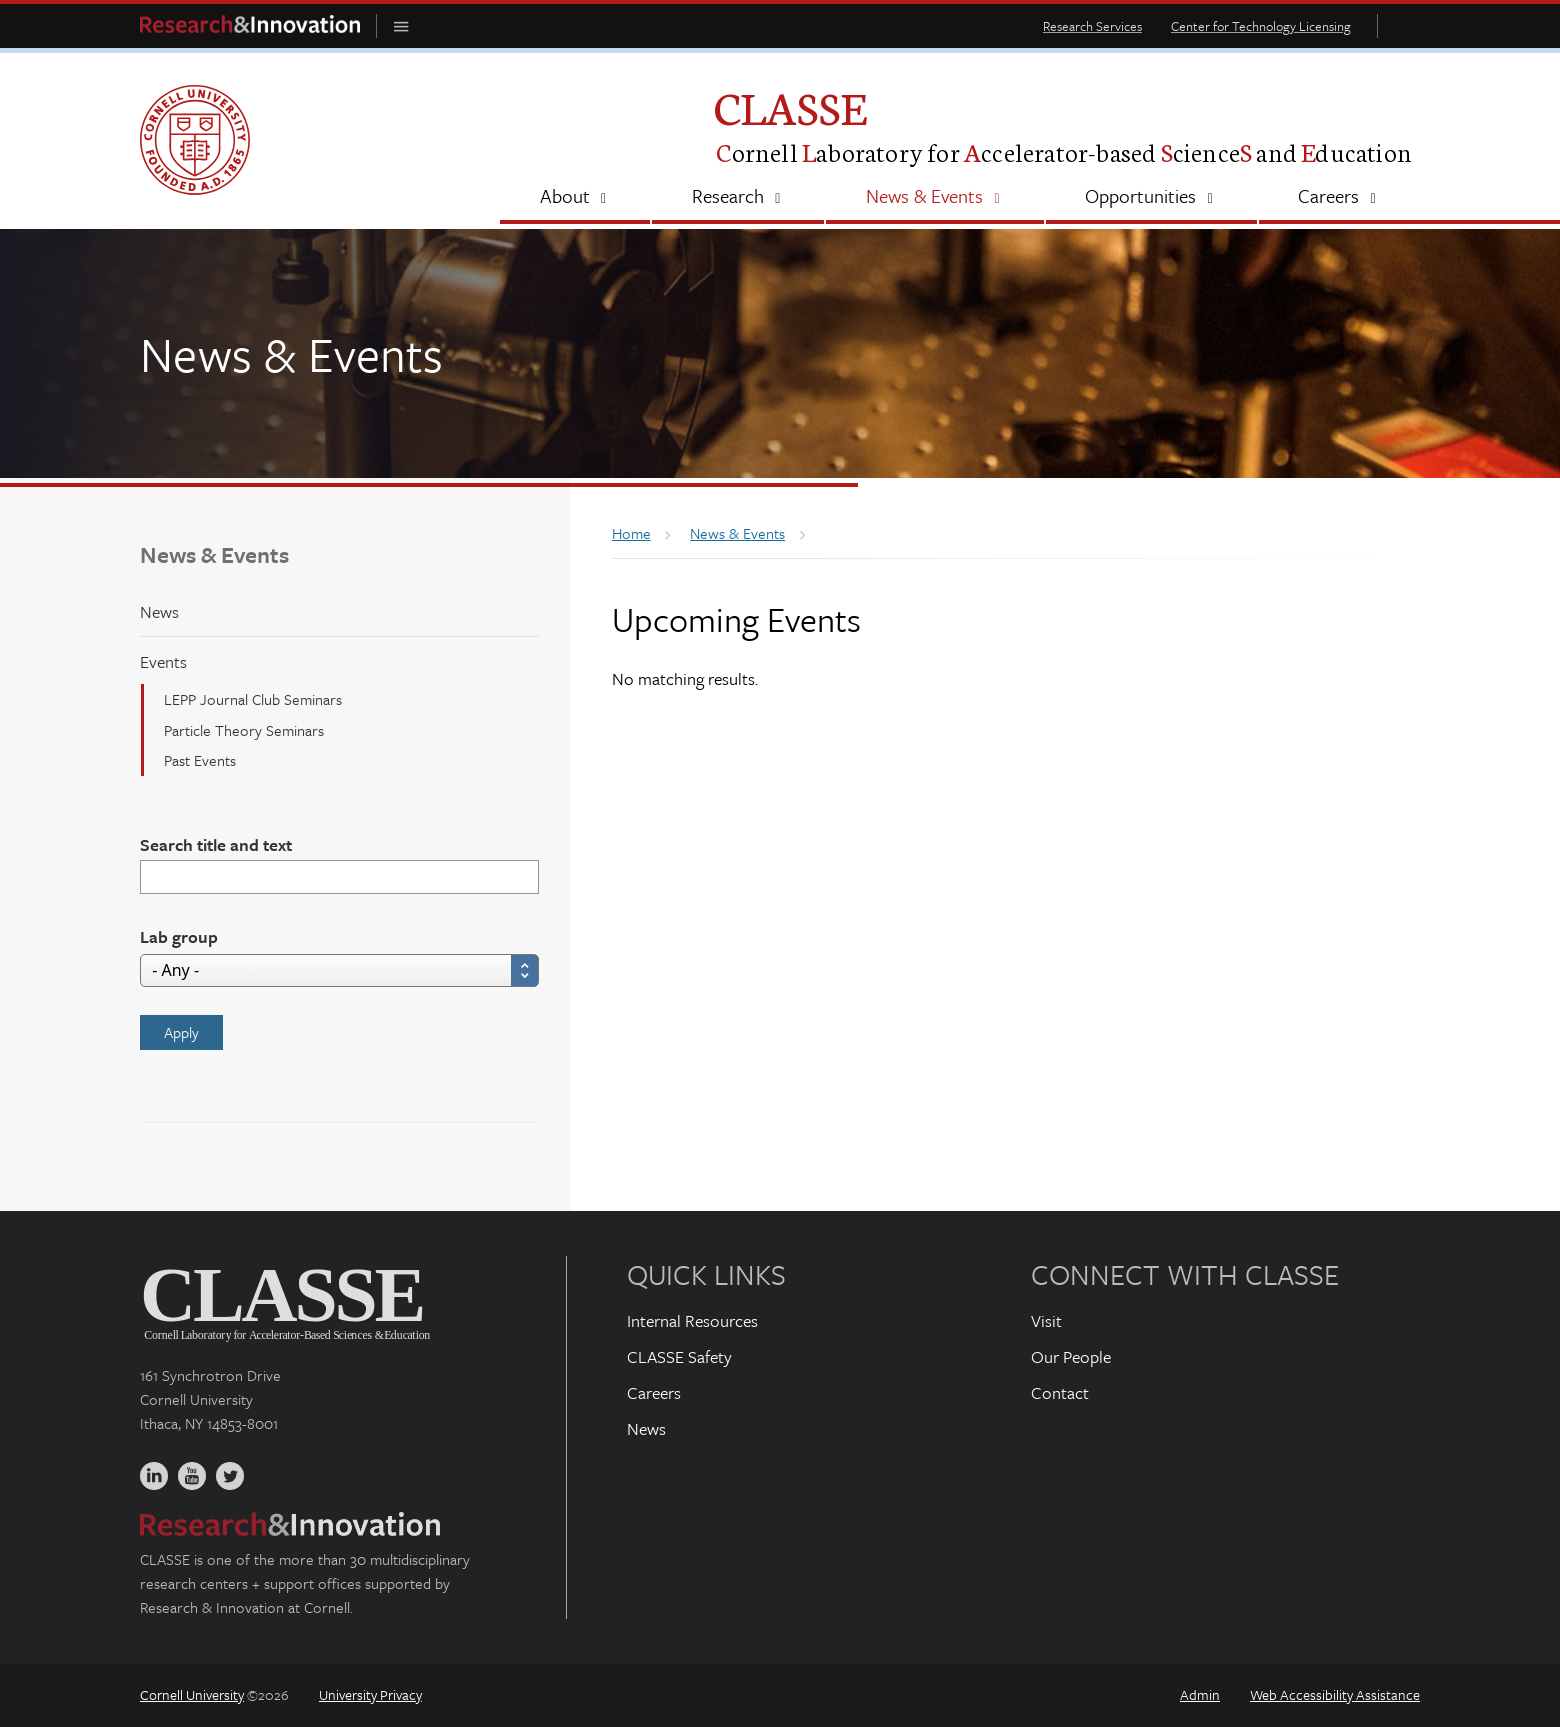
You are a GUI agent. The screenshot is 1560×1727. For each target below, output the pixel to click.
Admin (1200, 1694)
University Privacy (370, 1694)
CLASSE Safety (679, 1356)
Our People (1071, 1356)
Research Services (1092, 26)
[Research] (738, 198)
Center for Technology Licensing (1261, 26)
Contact (1060, 1392)
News (159, 611)
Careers (654, 1392)
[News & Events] (934, 198)
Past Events (200, 760)
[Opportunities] (1151, 198)
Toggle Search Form (1404, 25)
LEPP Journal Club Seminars (253, 699)
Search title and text (216, 844)
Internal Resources (692, 1320)
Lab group (179, 936)
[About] (575, 198)
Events (163, 661)
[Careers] (1339, 198)
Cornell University (192, 1694)
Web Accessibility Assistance (1335, 1694)
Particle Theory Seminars (244, 730)
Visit (1046, 1320)
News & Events (214, 554)
